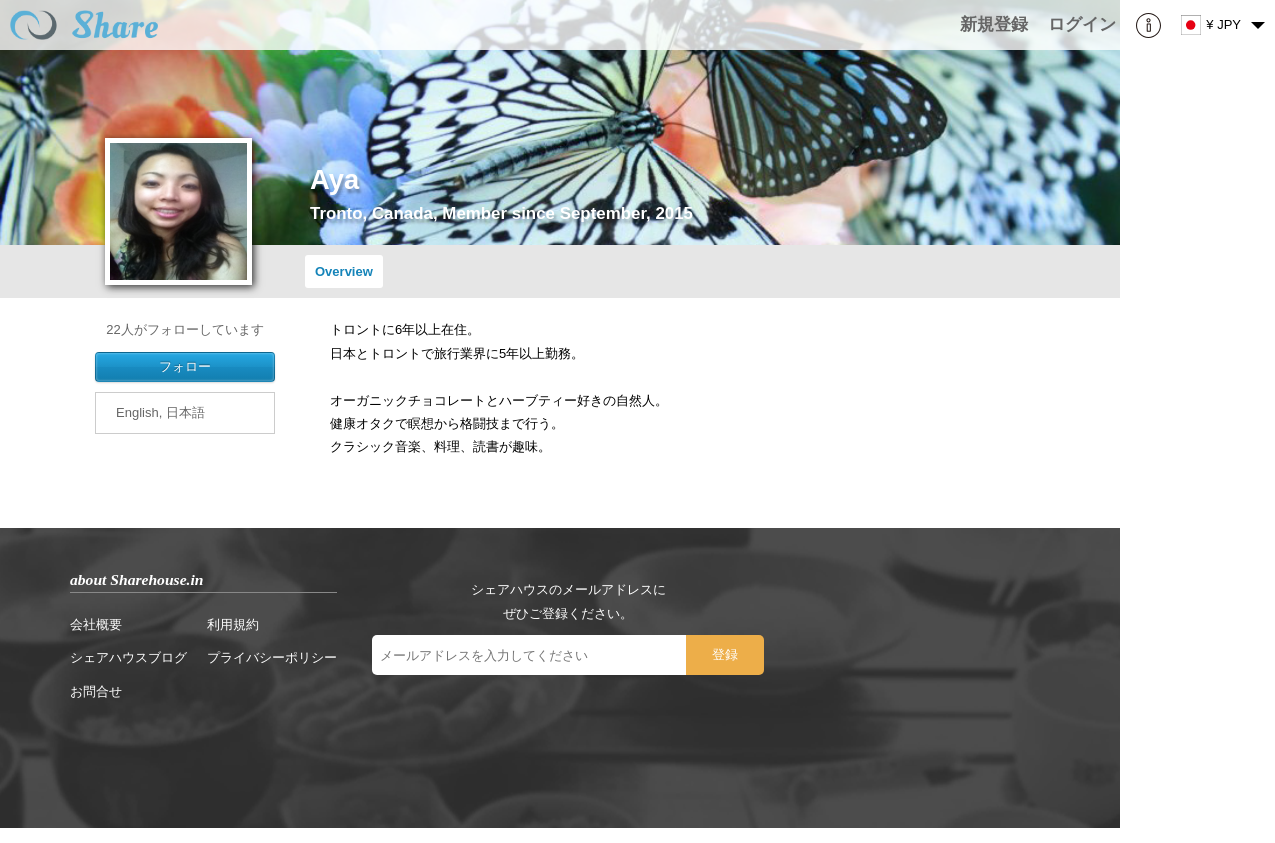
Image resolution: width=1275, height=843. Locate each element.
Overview (344, 271)
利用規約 (233, 624)
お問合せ (96, 691)
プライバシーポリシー (272, 657)
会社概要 (96, 624)
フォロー (185, 366)
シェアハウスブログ (128, 657)
